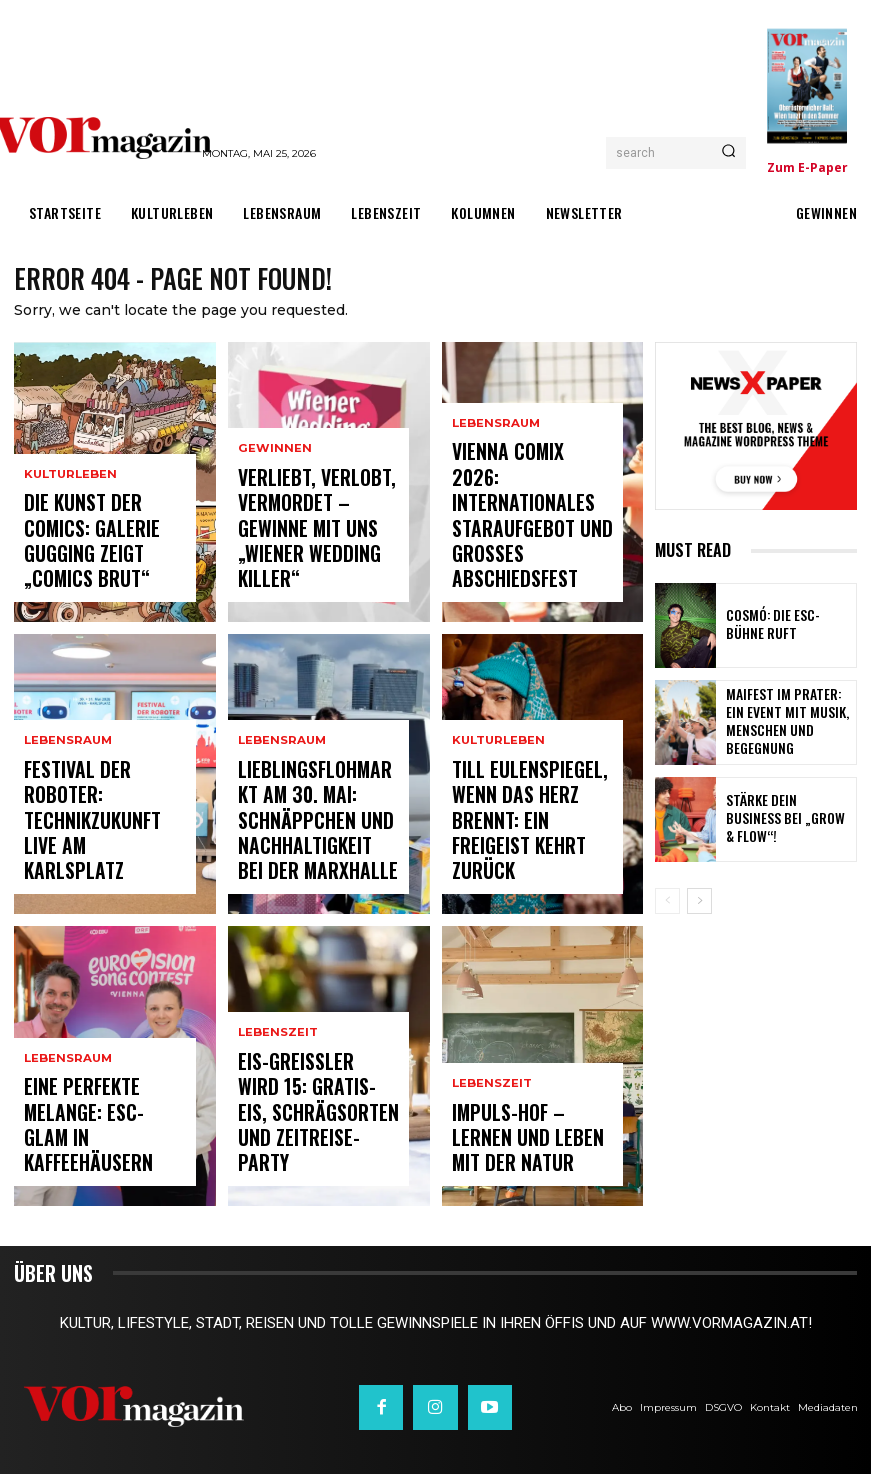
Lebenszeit (277, 1092)
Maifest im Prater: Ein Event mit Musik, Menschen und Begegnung (788, 726)
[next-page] (699, 905)
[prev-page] (667, 905)
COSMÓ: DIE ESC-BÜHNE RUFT (780, 630)
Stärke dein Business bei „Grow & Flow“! (786, 823)
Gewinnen (272, 508)
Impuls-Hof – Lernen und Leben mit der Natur (521, 1152)
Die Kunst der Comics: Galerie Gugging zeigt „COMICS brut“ (97, 568)
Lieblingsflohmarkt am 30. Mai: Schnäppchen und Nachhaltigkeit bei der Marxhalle (316, 852)
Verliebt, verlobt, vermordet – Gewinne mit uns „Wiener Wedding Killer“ (309, 560)
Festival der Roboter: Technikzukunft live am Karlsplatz (102, 860)
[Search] (728, 153)
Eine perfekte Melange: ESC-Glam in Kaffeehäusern (101, 1152)
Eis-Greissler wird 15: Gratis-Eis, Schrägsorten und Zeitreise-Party (312, 1144)
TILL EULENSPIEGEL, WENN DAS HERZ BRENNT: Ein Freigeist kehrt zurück (531, 860)
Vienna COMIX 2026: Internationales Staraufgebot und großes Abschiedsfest (531, 560)
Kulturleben (69, 526)
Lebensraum (66, 818)
